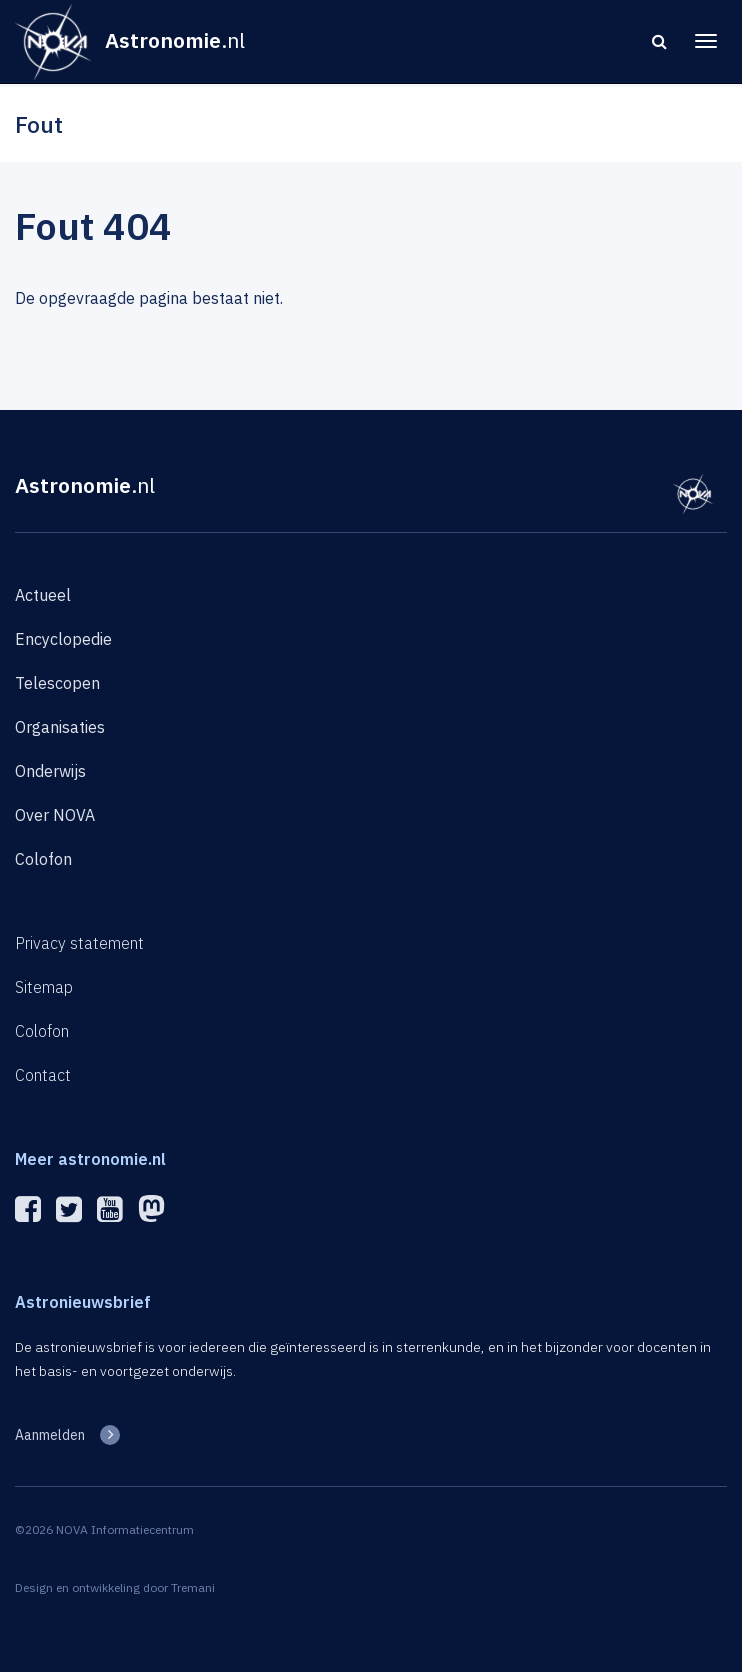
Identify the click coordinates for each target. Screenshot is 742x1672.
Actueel (43, 595)
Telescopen (57, 683)
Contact (43, 1075)
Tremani (193, 1587)
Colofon (43, 859)
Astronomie (85, 485)
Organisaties (60, 727)
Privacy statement (79, 943)
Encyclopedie (63, 639)
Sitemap (44, 987)
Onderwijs (50, 771)
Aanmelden (50, 1435)
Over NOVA (55, 815)
